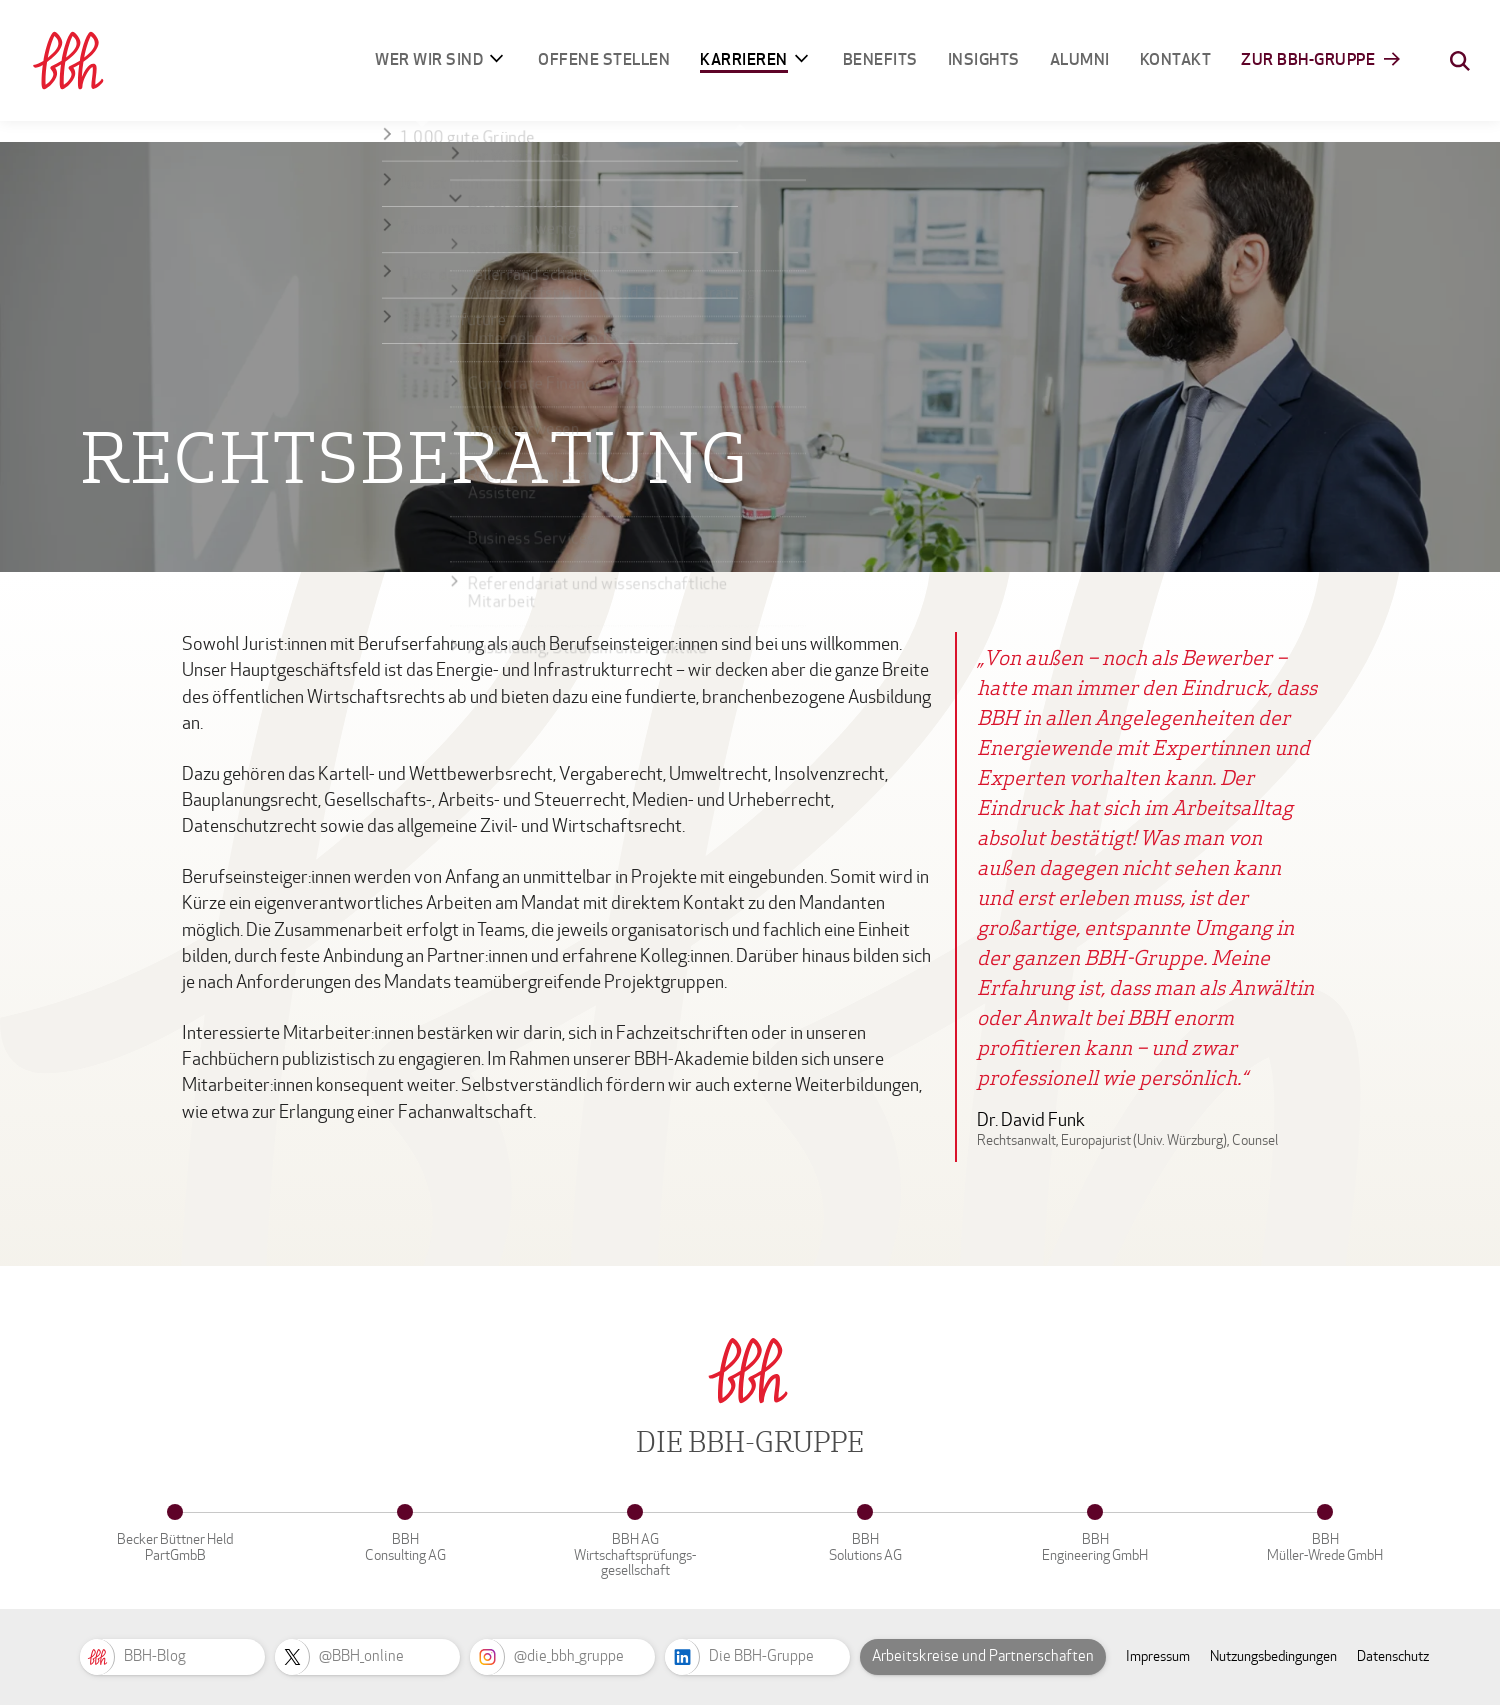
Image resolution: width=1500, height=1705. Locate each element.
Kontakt (1176, 59)
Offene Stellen (604, 59)
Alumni (1080, 59)
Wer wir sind (429, 59)
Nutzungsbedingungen (1273, 1656)
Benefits (880, 59)
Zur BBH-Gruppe (1308, 59)
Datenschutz (1393, 1656)
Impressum (1158, 1656)
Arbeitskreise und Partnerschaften (983, 1656)
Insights (984, 59)
